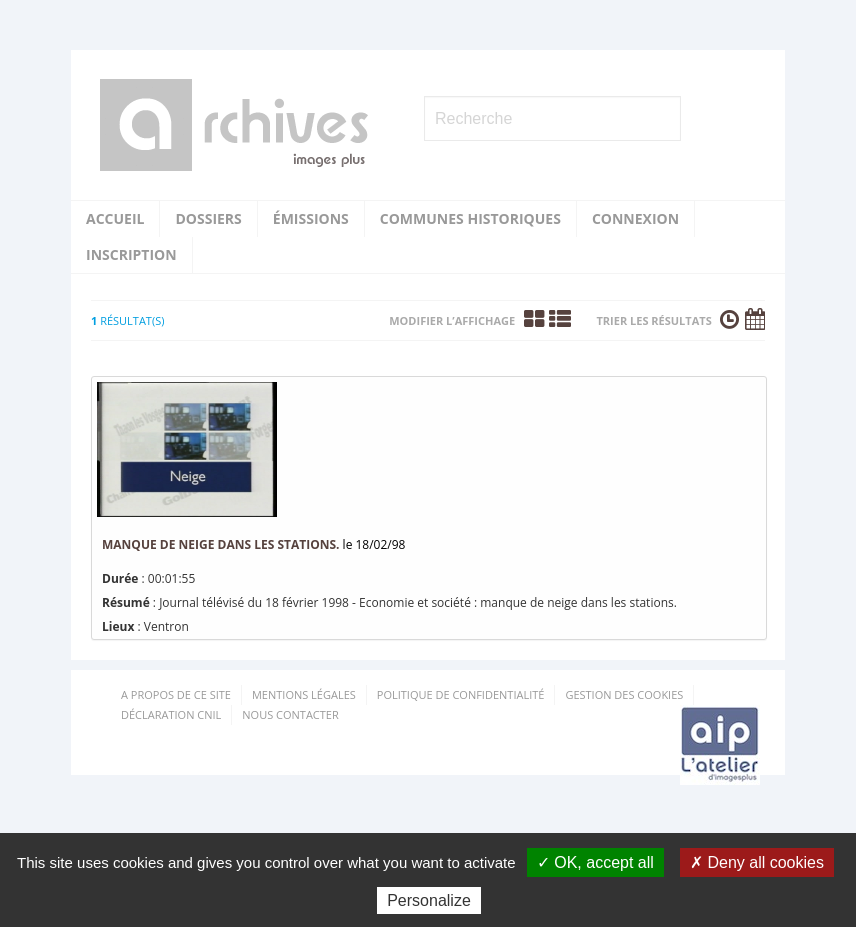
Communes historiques (470, 218)
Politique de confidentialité (461, 694)
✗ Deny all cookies (757, 862)
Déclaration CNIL (171, 714)
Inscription (131, 254)
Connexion (635, 218)
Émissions (311, 218)
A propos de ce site (176, 694)
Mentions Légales (304, 694)
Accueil (115, 218)
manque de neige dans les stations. (220, 544)
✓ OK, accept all (595, 862)
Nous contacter (290, 714)
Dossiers (208, 218)
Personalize (429, 900)
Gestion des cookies (624, 694)
